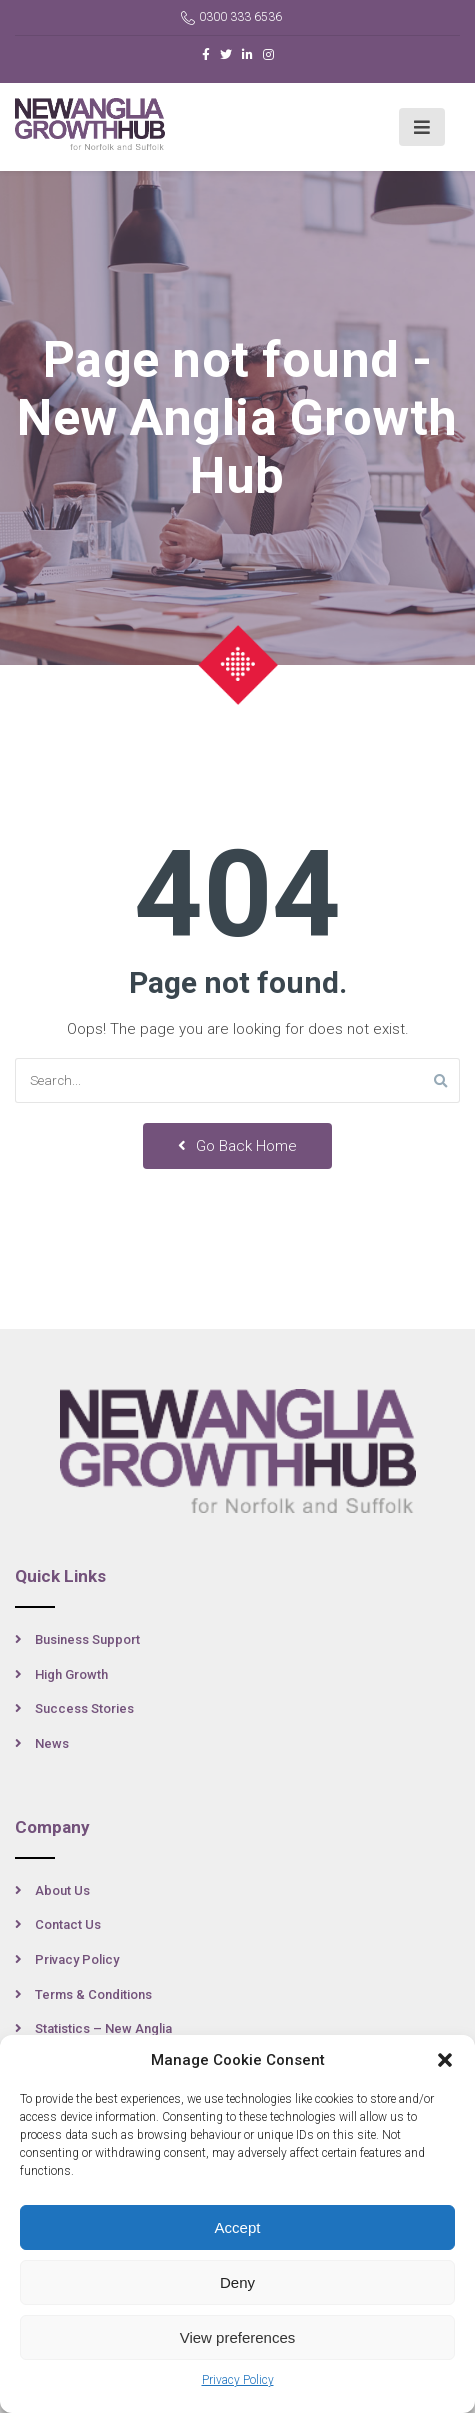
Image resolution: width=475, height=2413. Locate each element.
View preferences (238, 2337)
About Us (62, 1890)
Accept (238, 2227)
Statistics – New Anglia (103, 2028)
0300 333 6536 (231, 17)
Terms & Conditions (93, 1994)
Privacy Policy (238, 2380)
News (52, 1743)
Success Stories (84, 1708)
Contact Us (68, 1924)
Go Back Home (237, 1146)
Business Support (87, 1639)
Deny (237, 2282)
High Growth (71, 1674)
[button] (445, 2060)
